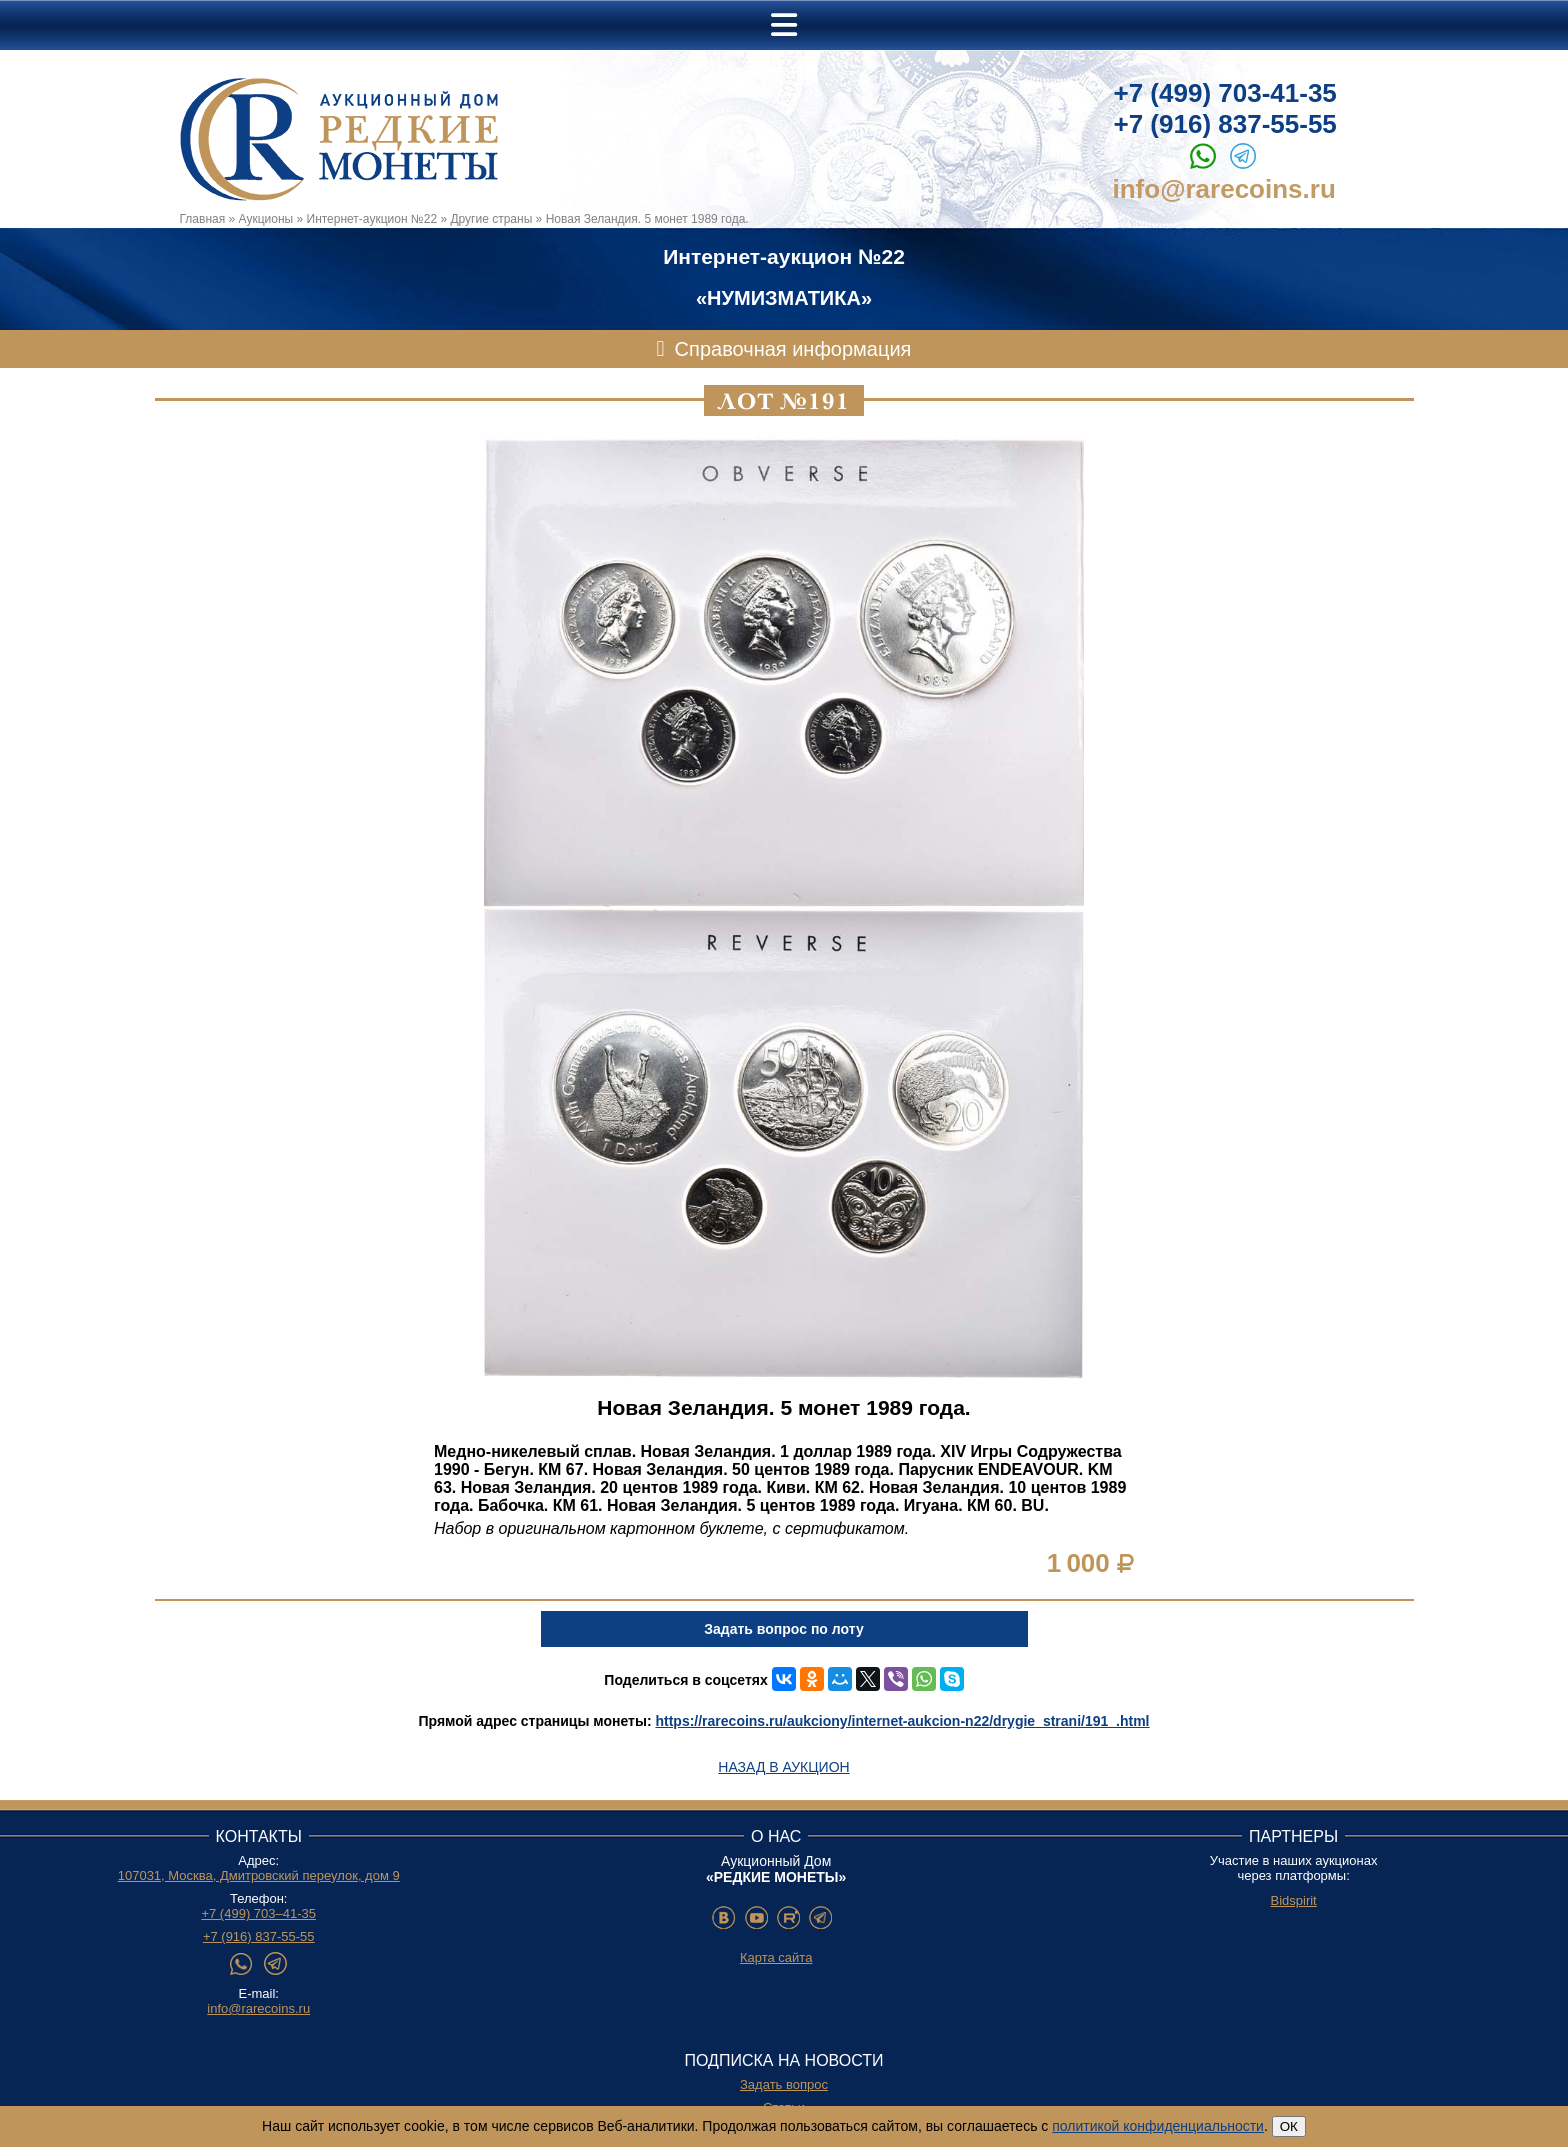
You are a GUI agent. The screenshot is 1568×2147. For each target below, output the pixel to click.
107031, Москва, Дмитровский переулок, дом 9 (259, 1875)
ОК (1289, 2126)
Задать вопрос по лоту (783, 1629)
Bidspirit (1293, 1900)
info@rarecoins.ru (1224, 189)
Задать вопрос (784, 2084)
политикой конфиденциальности (1158, 2126)
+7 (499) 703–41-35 (258, 1913)
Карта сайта (776, 1957)
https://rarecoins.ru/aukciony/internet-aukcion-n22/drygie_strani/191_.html (902, 1721)
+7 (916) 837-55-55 (1225, 124)
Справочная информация (793, 349)
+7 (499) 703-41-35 (1225, 93)
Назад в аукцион (783, 1767)
